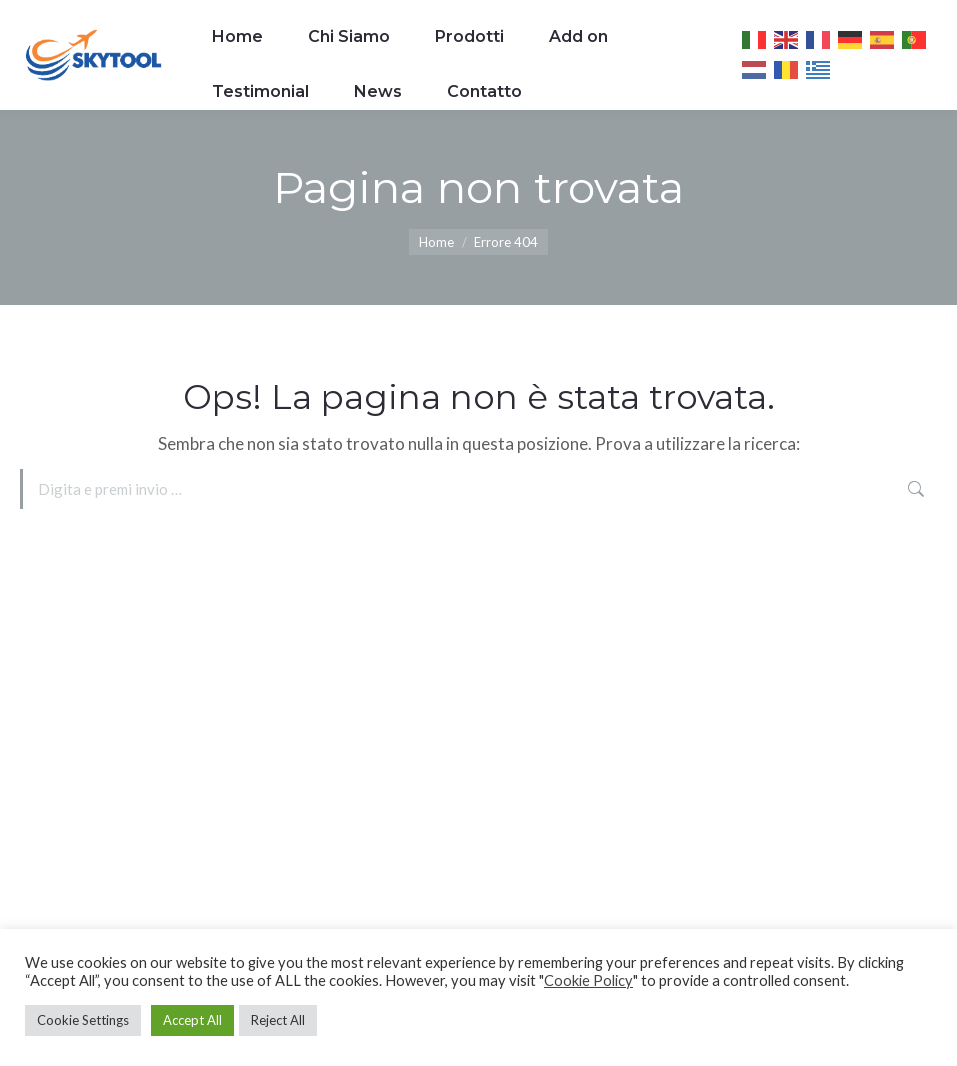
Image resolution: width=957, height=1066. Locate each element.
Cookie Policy (588, 980)
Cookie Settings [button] (83, 1020)
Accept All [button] (192, 1020)
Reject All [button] (278, 1020)
